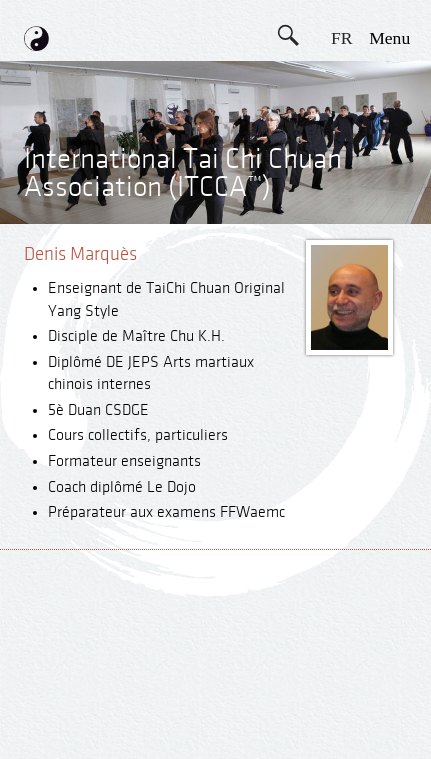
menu (389, 38)
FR (342, 38)
